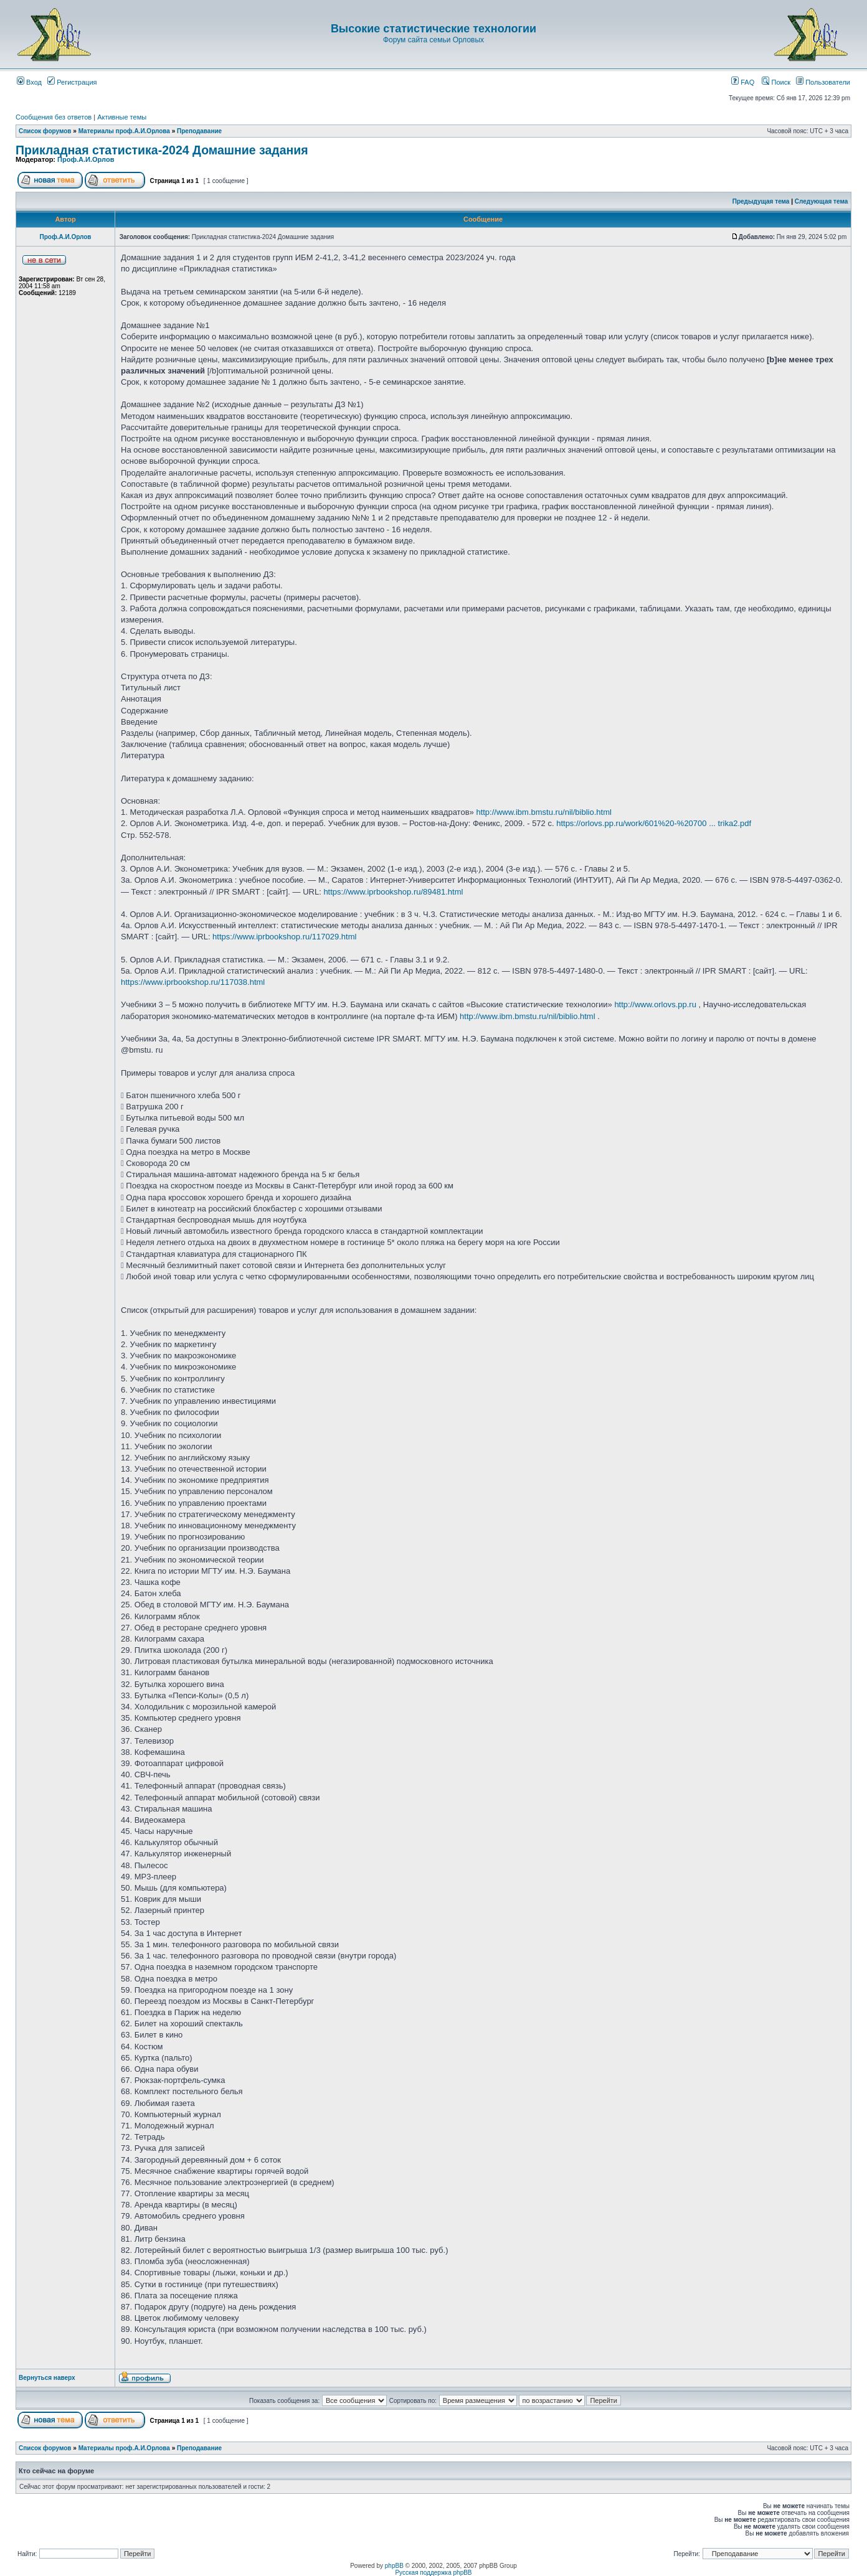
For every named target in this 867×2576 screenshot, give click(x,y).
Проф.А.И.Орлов (85, 159)
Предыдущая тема (761, 201)
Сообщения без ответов (54, 117)
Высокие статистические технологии (433, 28)
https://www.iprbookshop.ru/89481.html (393, 891)
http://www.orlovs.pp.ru (655, 1004)
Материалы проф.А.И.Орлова (124, 131)
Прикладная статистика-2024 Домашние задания (162, 150)
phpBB (394, 2565)
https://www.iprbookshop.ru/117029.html (284, 936)
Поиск (776, 82)
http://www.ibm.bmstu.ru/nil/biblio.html (543, 812)
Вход (29, 82)
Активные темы (121, 117)
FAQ (742, 82)
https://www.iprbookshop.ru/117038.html (193, 982)
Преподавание (199, 131)
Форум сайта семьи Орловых (433, 39)
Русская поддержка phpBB (433, 2572)
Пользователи (823, 82)
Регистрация (72, 82)
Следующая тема (821, 201)
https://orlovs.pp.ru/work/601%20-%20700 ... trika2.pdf (653, 823)
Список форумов (45, 131)
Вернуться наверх (47, 2377)
